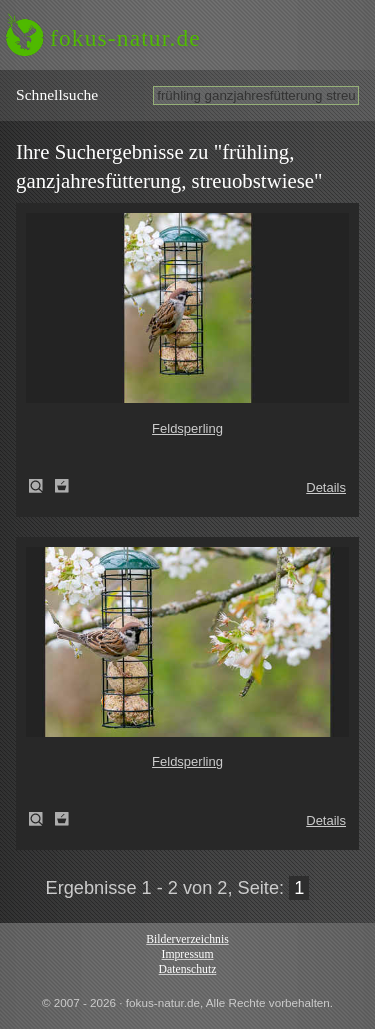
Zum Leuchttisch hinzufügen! (62, 486)
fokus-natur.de (125, 38)
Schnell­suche (57, 94)
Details (326, 487)
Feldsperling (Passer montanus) (42, 486)
